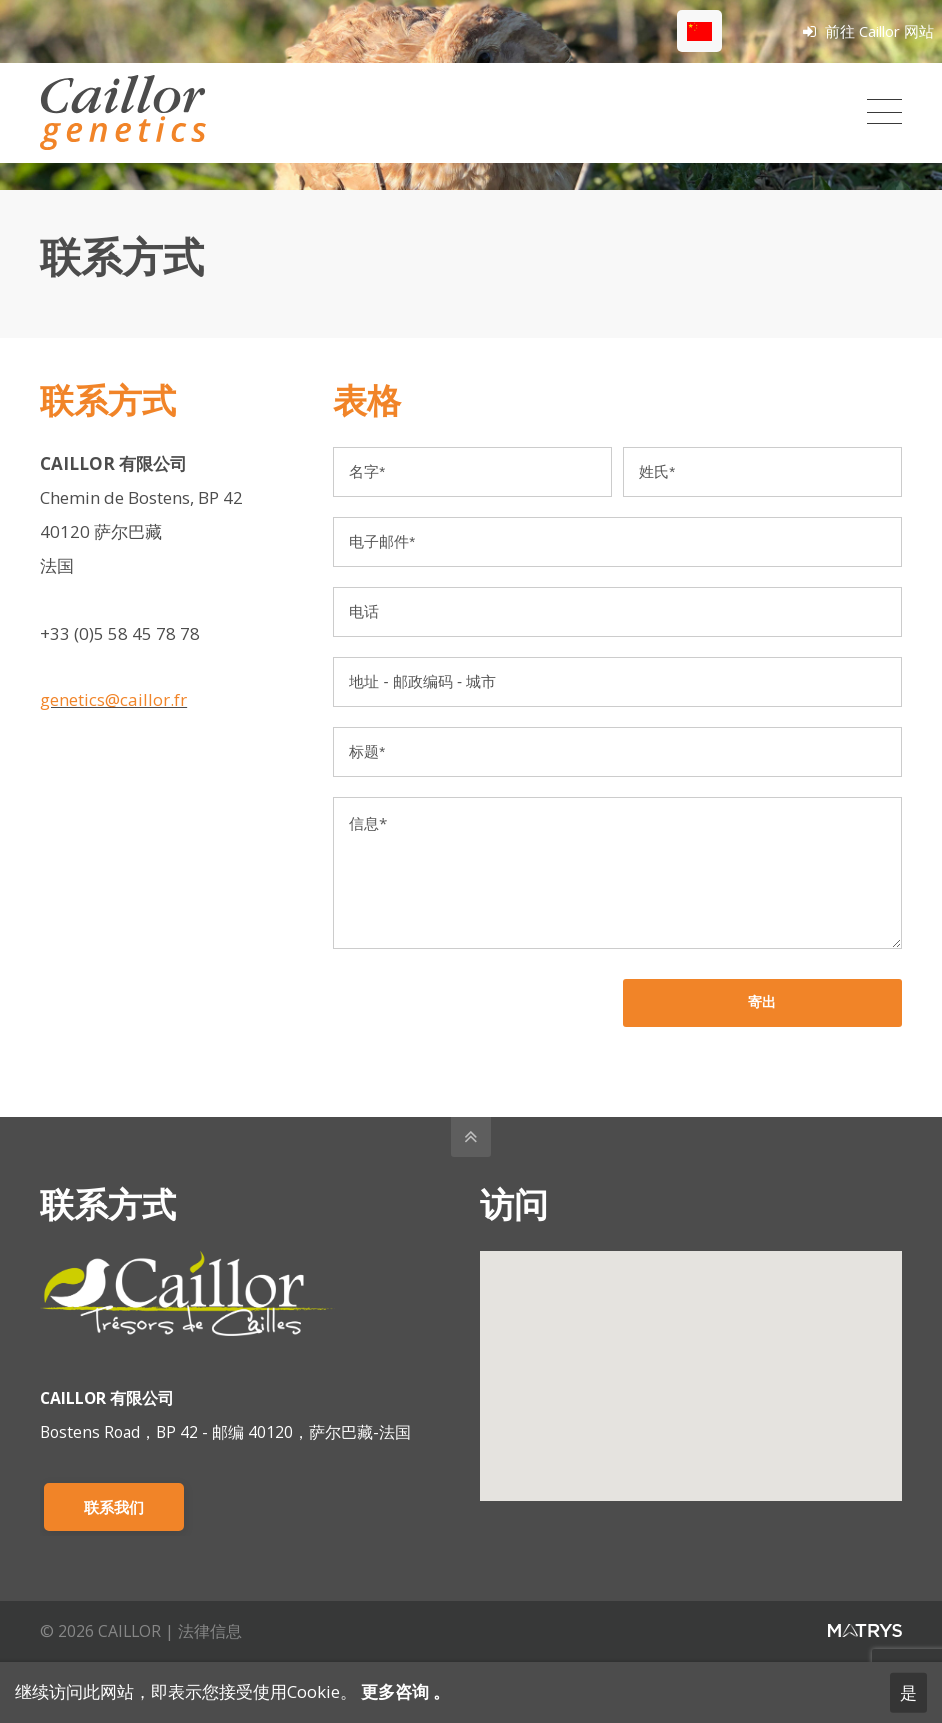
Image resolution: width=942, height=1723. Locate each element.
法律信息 (210, 1631)
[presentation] (485, 1018)
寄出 (762, 1002)
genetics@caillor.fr (113, 699)
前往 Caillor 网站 (868, 31)
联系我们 (114, 1507)
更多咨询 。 (403, 1691)
